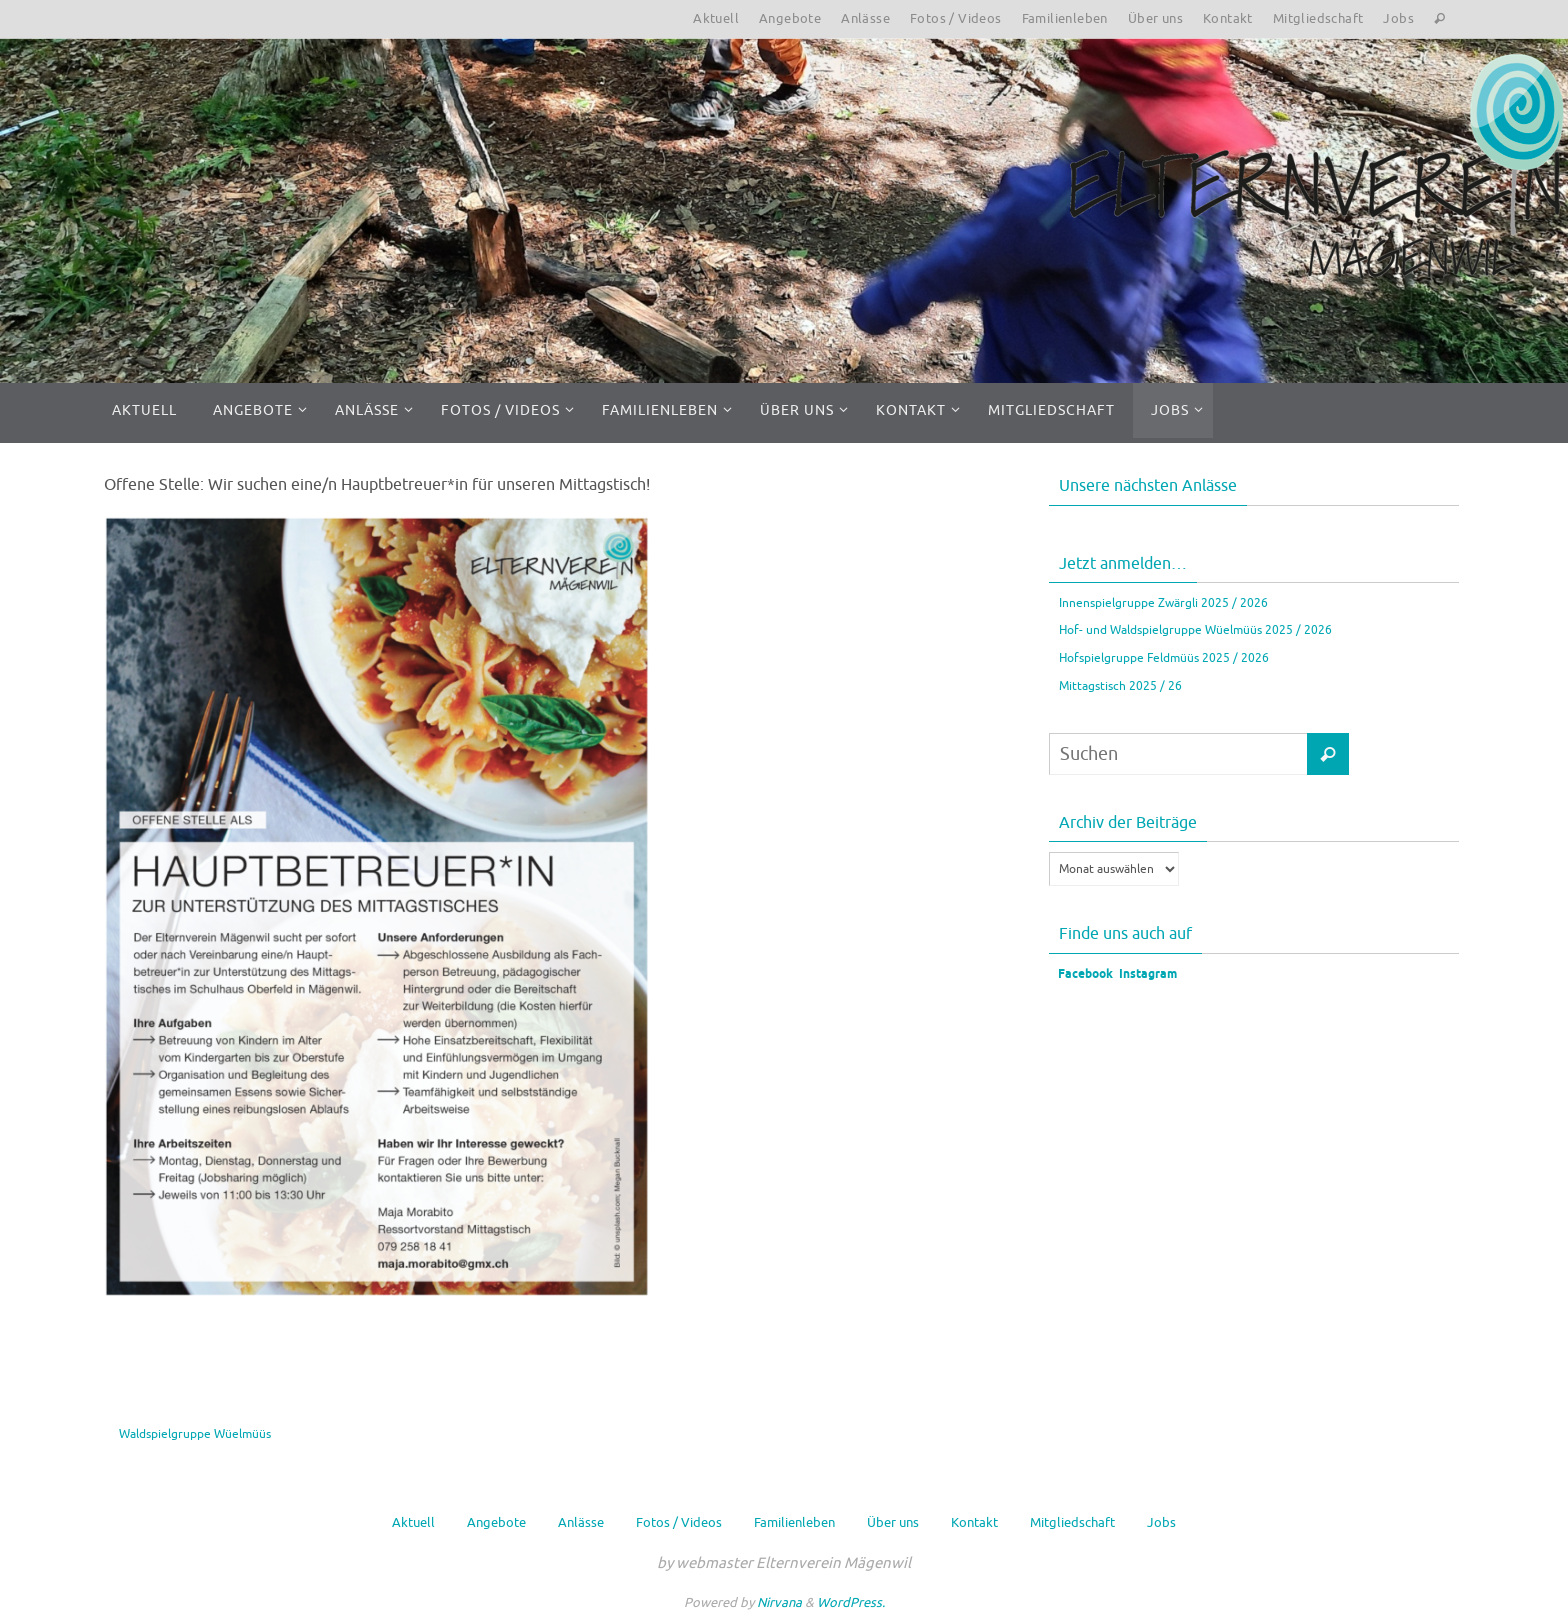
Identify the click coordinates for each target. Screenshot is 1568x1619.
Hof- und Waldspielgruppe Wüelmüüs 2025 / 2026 (1195, 630)
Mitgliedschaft (1318, 18)
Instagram (1148, 974)
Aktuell (716, 18)
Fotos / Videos (956, 18)
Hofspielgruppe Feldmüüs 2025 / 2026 (1164, 658)
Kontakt (1228, 18)
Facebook (1084, 974)
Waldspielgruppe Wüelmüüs (195, 1434)
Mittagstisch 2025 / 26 (1120, 686)
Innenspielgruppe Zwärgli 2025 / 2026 (1163, 603)
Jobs (1398, 18)
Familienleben (1065, 18)
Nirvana (779, 1602)
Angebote (790, 18)
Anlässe (865, 18)
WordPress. (851, 1602)
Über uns (1155, 18)
